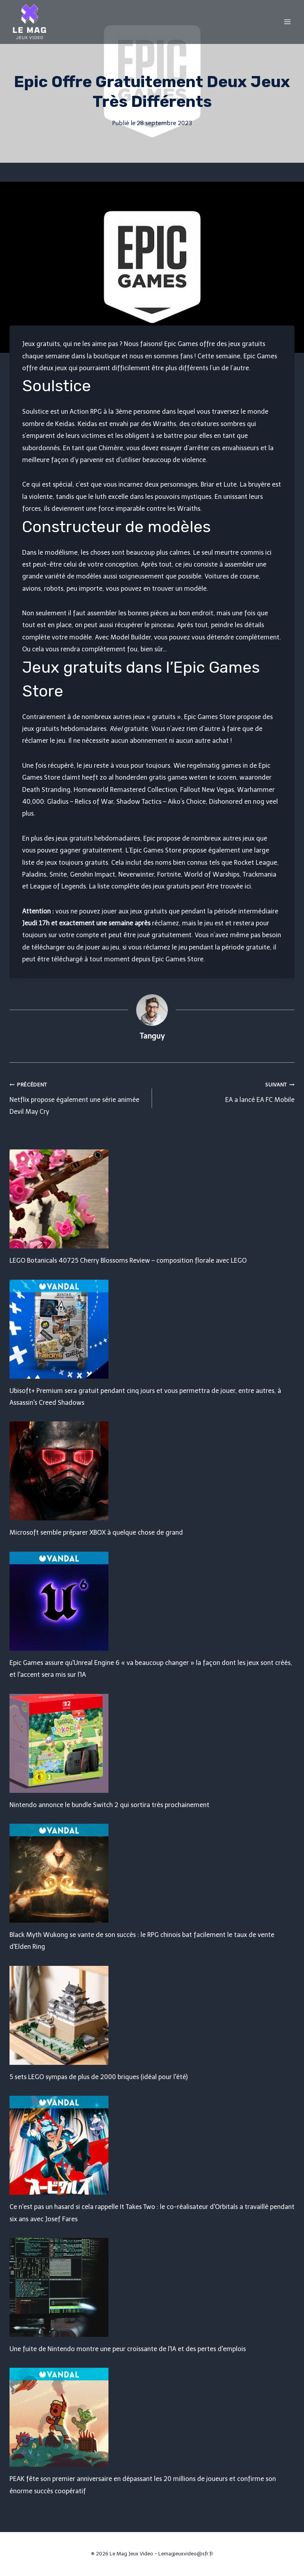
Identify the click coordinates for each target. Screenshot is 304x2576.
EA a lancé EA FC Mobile (226, 1091)
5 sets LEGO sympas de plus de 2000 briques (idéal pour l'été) (99, 2077)
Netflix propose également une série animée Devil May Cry (78, 1097)
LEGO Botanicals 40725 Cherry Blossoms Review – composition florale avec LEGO (128, 1260)
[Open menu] (287, 21)
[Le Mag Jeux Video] (29, 22)
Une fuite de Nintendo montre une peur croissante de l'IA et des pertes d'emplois (128, 2349)
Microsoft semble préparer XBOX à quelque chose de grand (96, 1532)
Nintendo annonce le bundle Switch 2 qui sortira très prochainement (109, 1805)
